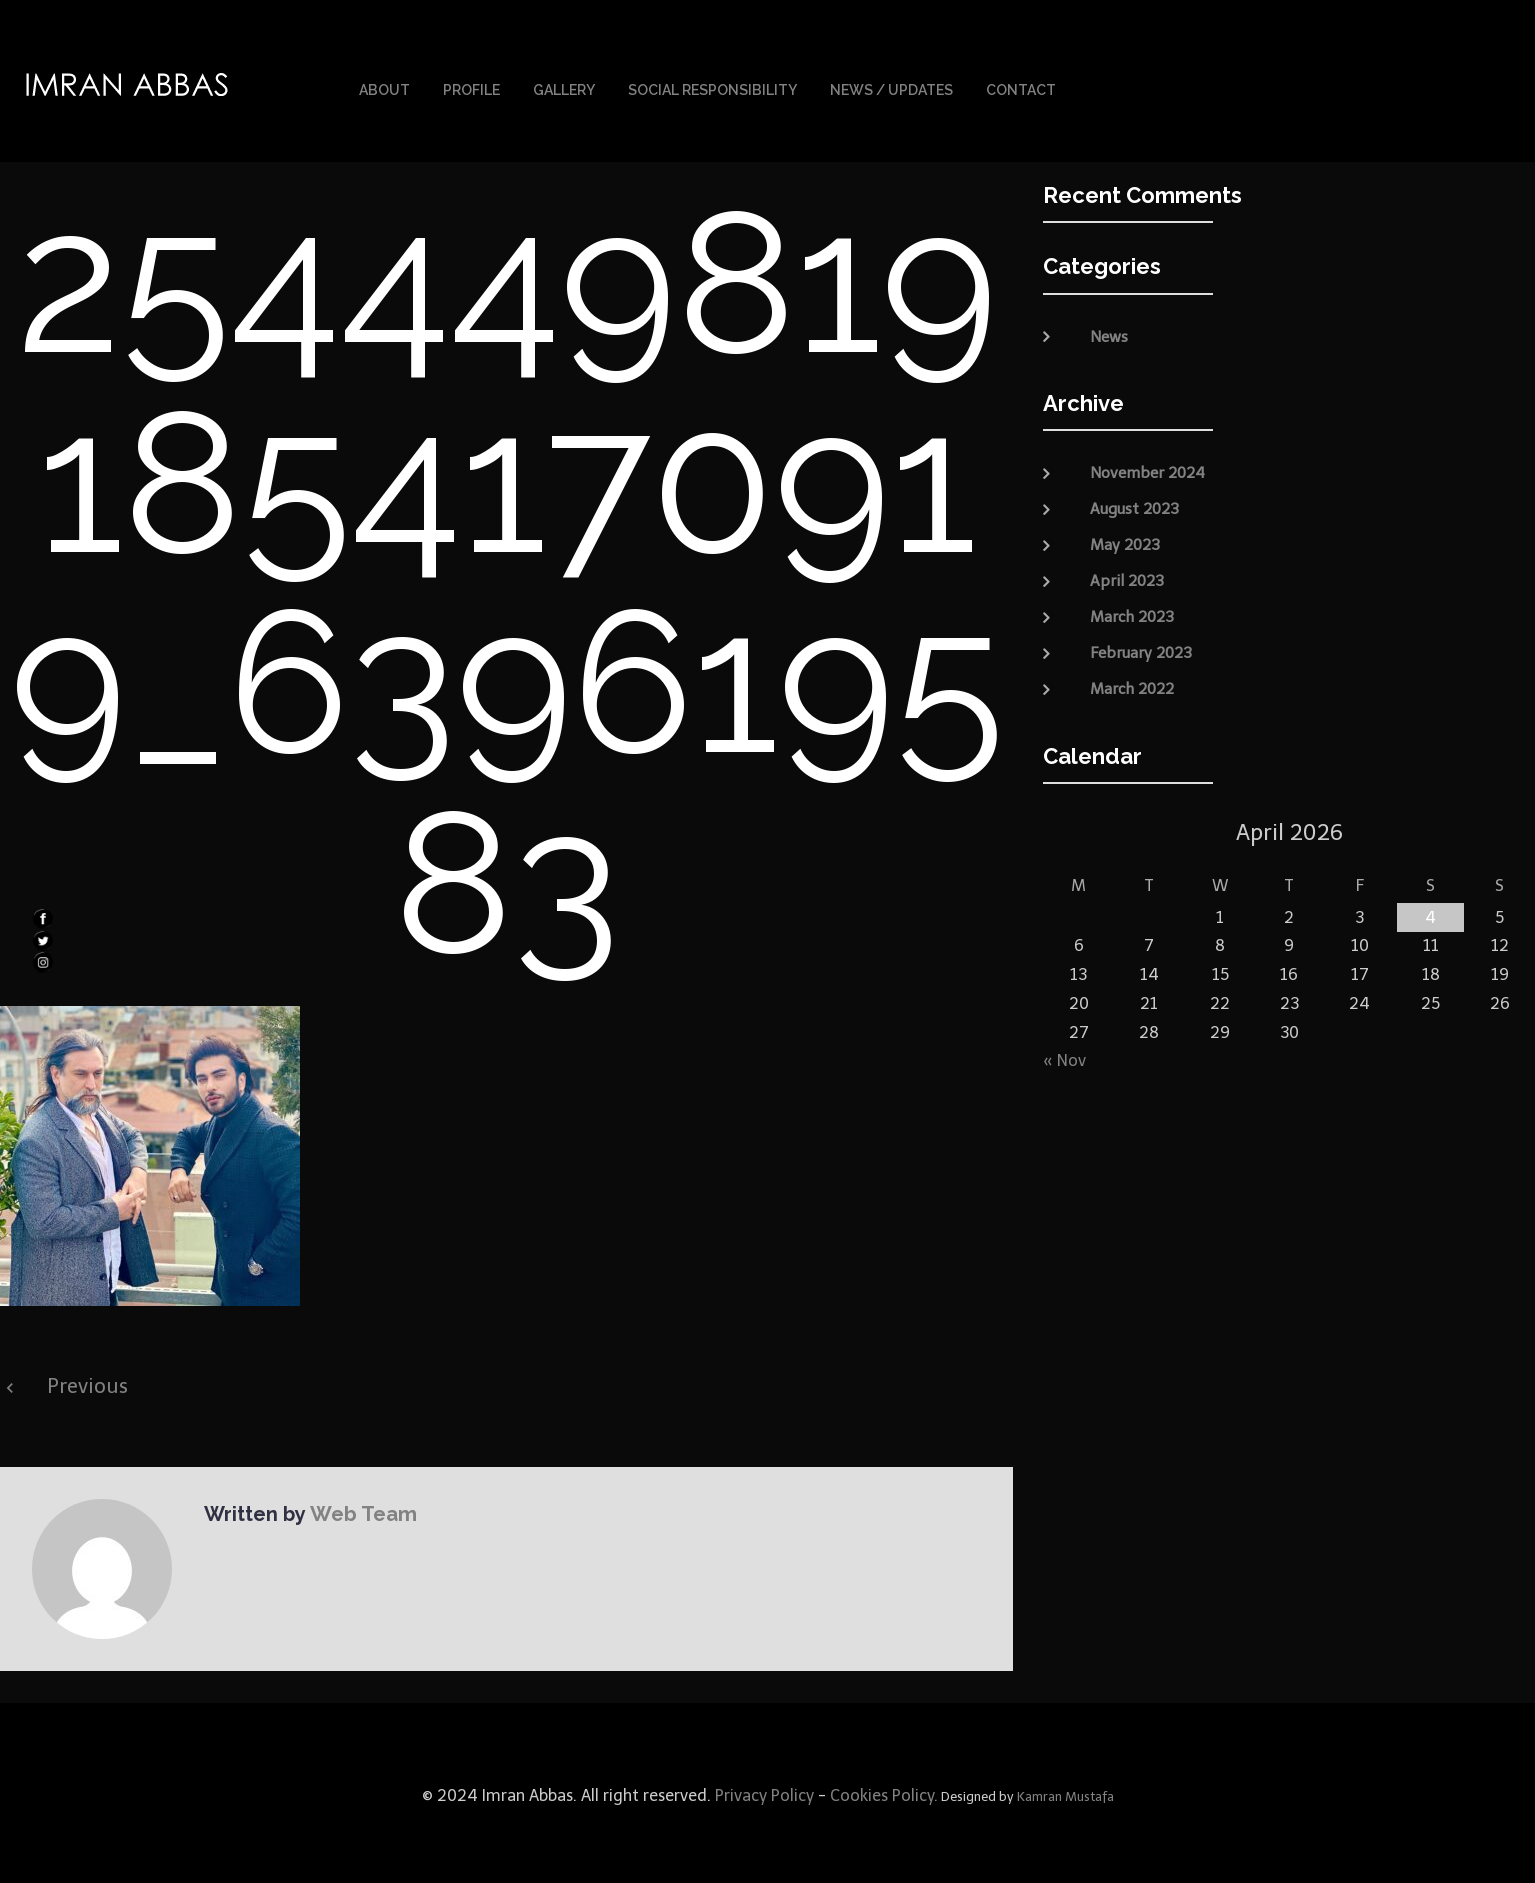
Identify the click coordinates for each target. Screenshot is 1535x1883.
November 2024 (1147, 468)
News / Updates (891, 88)
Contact (1021, 88)
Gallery (564, 88)
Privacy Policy (762, 1790)
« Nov (1064, 1055)
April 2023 (1127, 576)
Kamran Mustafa (1065, 1791)
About (384, 88)
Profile (471, 88)
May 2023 (1125, 540)
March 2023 (1132, 612)
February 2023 (1141, 648)
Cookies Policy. (884, 1790)
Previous (87, 1381)
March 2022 (1132, 684)
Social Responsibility (712, 88)
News (1109, 332)
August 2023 (1134, 504)
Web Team (361, 1508)
